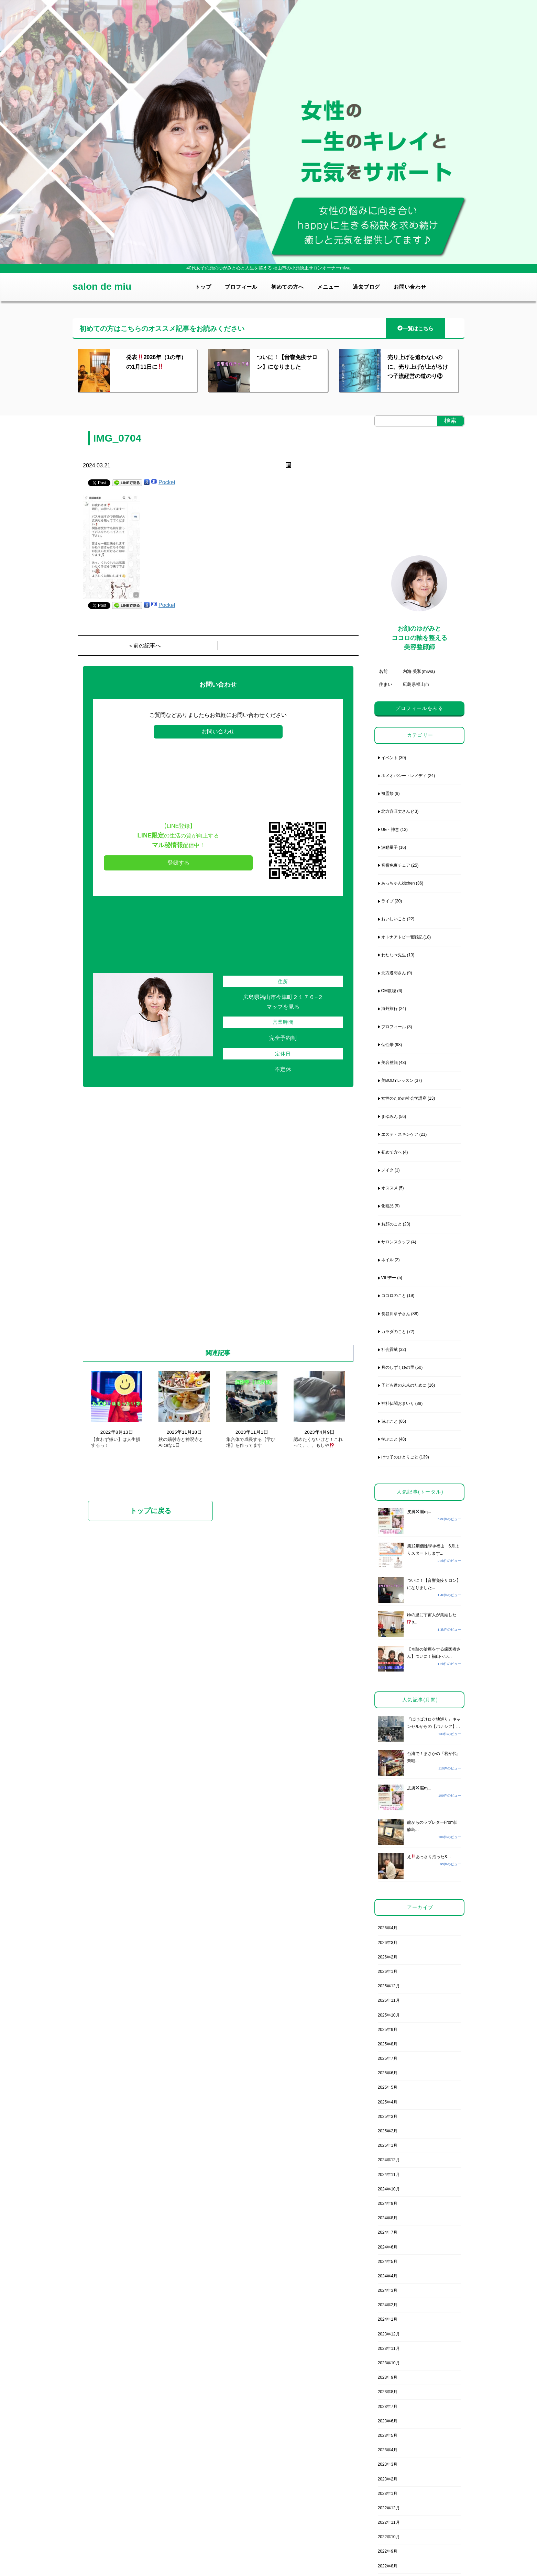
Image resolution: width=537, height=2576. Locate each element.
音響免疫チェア (395, 865)
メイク (387, 1170)
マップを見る (282, 1007)
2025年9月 (387, 2029)
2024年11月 (389, 2174)
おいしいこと (393, 919)
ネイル (387, 1259)
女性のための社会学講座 (404, 1098)
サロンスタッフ (395, 1242)
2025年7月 (387, 2058)
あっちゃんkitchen (398, 883)
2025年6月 (387, 2072)
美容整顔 (389, 1062)
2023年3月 (387, 2464)
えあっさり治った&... (429, 1856)
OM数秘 (388, 990)
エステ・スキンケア (399, 1134)
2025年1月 (387, 2145)
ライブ (387, 901)
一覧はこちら (415, 328)
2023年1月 (387, 2493)
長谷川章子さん (395, 1313)
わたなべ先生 (393, 955)
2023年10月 (389, 2363)
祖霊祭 (387, 793)
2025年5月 (387, 2087)
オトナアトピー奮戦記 (402, 937)
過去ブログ (366, 287)
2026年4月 (387, 1927)
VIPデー (388, 1277)
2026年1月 (387, 1971)
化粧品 (387, 1205)
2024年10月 (389, 2189)
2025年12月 (389, 1986)
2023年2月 (387, 2479)
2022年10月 (389, 2536)
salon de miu (102, 286)
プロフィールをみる (419, 708)
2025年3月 (387, 2116)
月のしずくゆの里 (397, 1367)
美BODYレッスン (397, 1080)
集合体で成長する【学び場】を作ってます (250, 1442)
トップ (203, 287)
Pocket (166, 482)
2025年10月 (389, 2015)
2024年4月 (387, 2276)
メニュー (328, 287)
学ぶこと (389, 1439)
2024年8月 (387, 2218)
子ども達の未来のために (404, 1385)
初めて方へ (391, 1152)
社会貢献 (389, 1349)
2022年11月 (389, 2522)
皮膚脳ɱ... (419, 1511)
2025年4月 (387, 2102)
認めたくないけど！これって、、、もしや (318, 1442)
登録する (178, 863)
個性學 (387, 1044)
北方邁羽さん (393, 972)
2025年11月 (389, 2000)
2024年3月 (387, 2290)
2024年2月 (387, 2304)
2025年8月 (387, 2044)
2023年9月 (387, 2377)
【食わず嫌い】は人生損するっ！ (115, 1442)
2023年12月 (389, 2334)
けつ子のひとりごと (399, 1457)
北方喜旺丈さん (395, 811)
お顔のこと (391, 1224)
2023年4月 (387, 2449)
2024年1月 (387, 2319)
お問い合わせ (410, 287)
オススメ (389, 1188)
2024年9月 (387, 2203)
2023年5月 (387, 2435)
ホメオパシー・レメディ (404, 775)
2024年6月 (387, 2247)
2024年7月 (387, 2232)
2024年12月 (389, 2159)
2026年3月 (387, 1942)
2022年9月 (387, 2551)
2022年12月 (389, 2508)
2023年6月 (387, 2421)
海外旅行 (389, 1008)
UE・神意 (390, 829)
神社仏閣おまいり (397, 1403)
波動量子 (389, 847)
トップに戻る (150, 1510)
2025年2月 (387, 2131)
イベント (389, 757)
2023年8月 (387, 2391)
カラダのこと (393, 1331)
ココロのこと (393, 1295)
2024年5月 (387, 2261)
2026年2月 (387, 1957)
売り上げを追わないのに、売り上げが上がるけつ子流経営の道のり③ (417, 366)
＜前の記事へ (144, 645)
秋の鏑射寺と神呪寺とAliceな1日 (180, 1442)
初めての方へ (287, 287)
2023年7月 (387, 2406)
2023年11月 (389, 2348)
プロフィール (241, 287)
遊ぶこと (389, 1421)
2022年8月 (387, 2566)
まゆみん (389, 1116)
